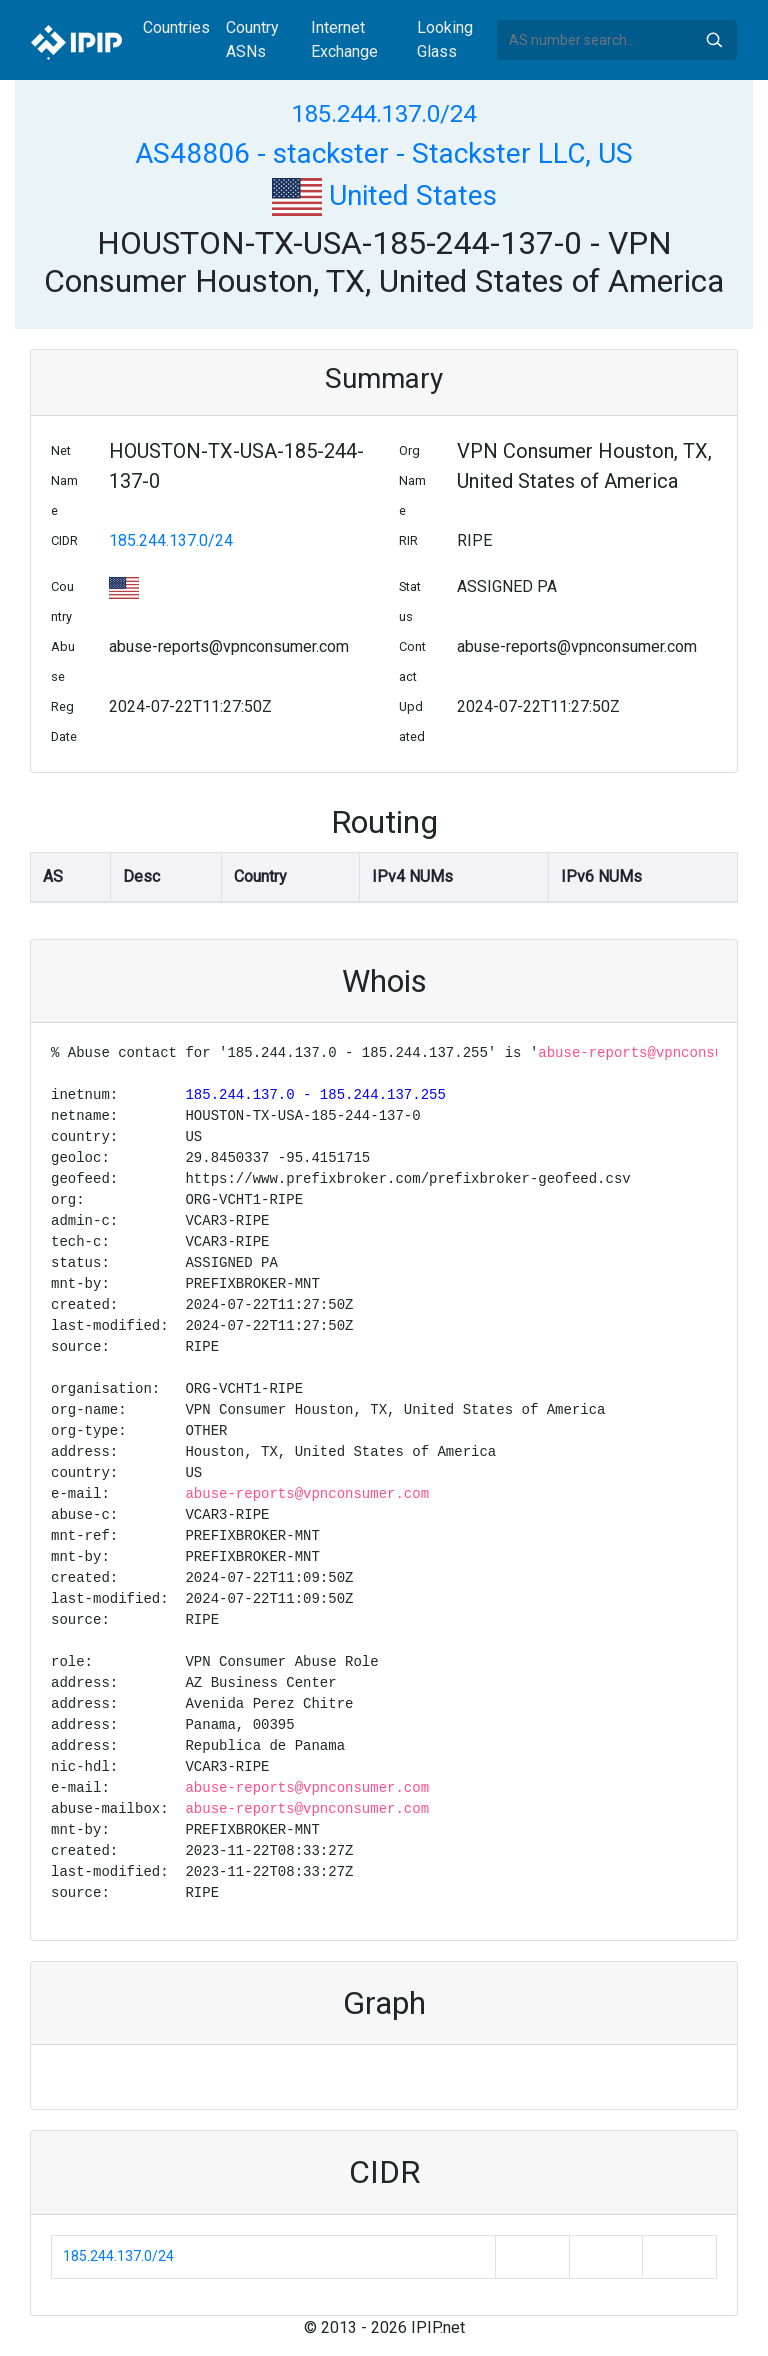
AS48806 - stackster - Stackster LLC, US (384, 153)
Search (714, 40)
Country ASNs (252, 39)
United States (384, 195)
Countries (176, 27)
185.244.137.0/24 (384, 114)
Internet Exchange (344, 39)
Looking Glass (445, 39)
